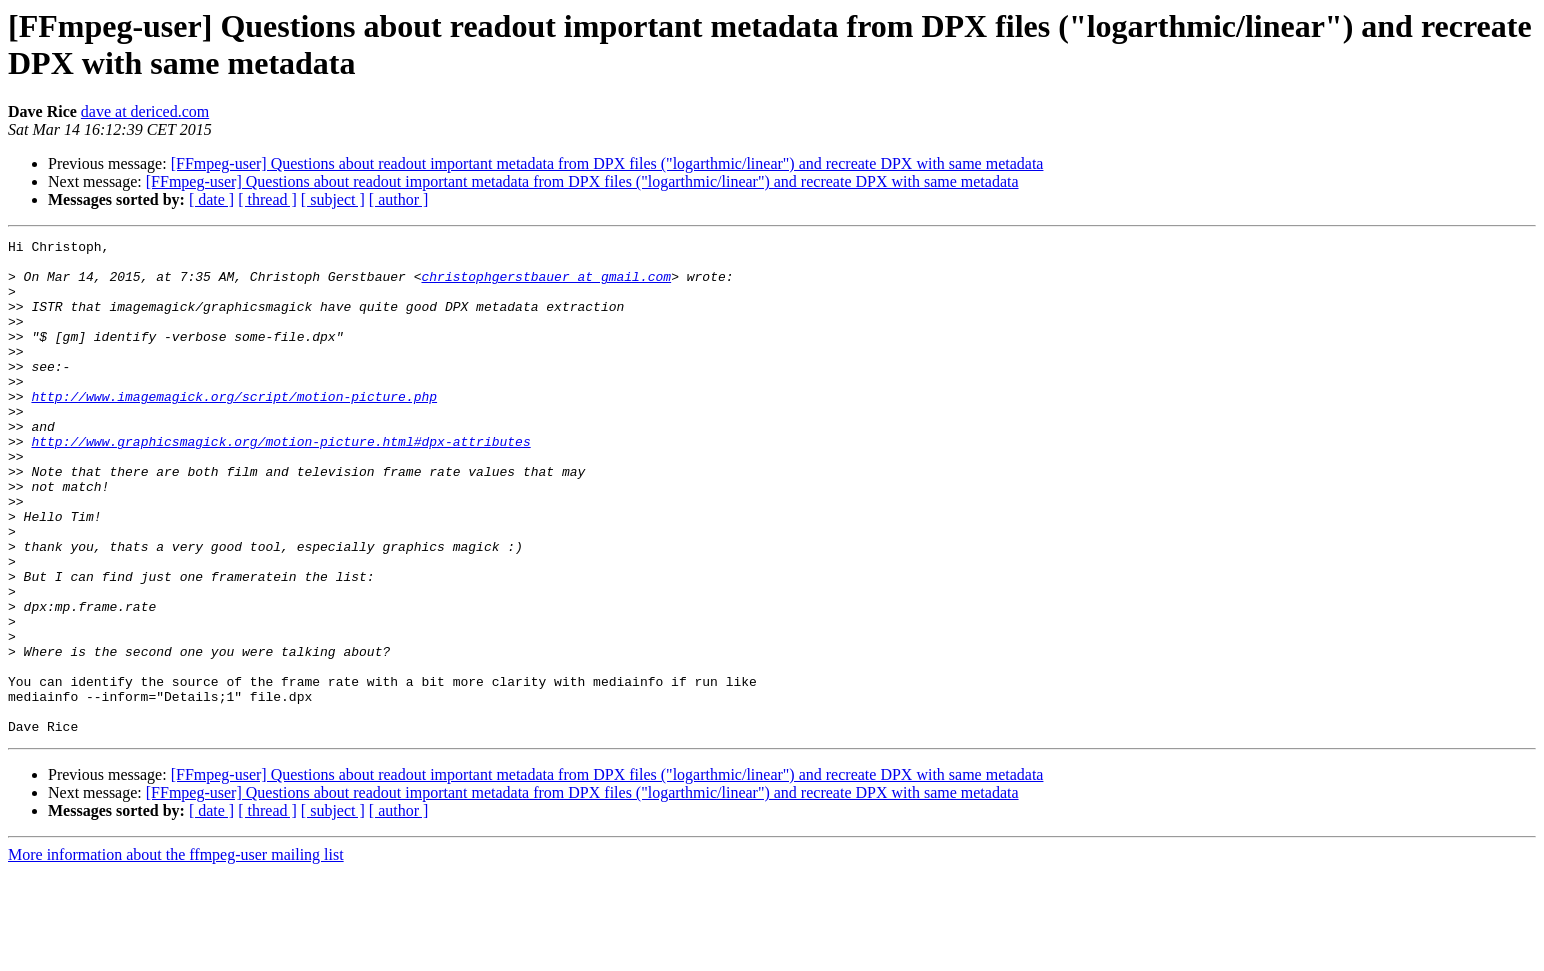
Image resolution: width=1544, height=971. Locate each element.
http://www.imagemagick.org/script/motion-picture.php (234, 429)
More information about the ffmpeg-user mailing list (176, 953)
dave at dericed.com (145, 111)
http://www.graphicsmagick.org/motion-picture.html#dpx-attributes (280, 483)
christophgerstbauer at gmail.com (546, 285)
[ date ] (211, 199)
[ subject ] (333, 199)
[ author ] (399, 199)
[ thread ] (267, 199)
